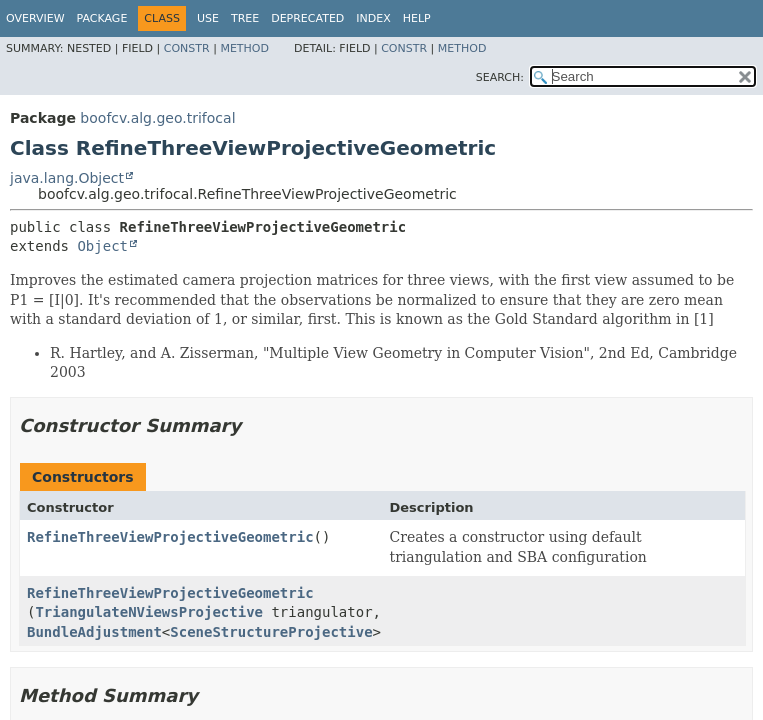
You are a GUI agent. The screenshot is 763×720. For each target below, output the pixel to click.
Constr (187, 48)
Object (102, 246)
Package (102, 18)
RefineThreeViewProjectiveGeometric (170, 537)
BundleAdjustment (94, 632)
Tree (245, 18)
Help (417, 18)
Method (244, 48)
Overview (35, 18)
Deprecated (307, 18)
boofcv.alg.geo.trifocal (157, 118)
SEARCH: (500, 77)
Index (373, 18)
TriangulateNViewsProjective (149, 612)
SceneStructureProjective (271, 632)
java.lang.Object (67, 178)
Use (208, 18)
